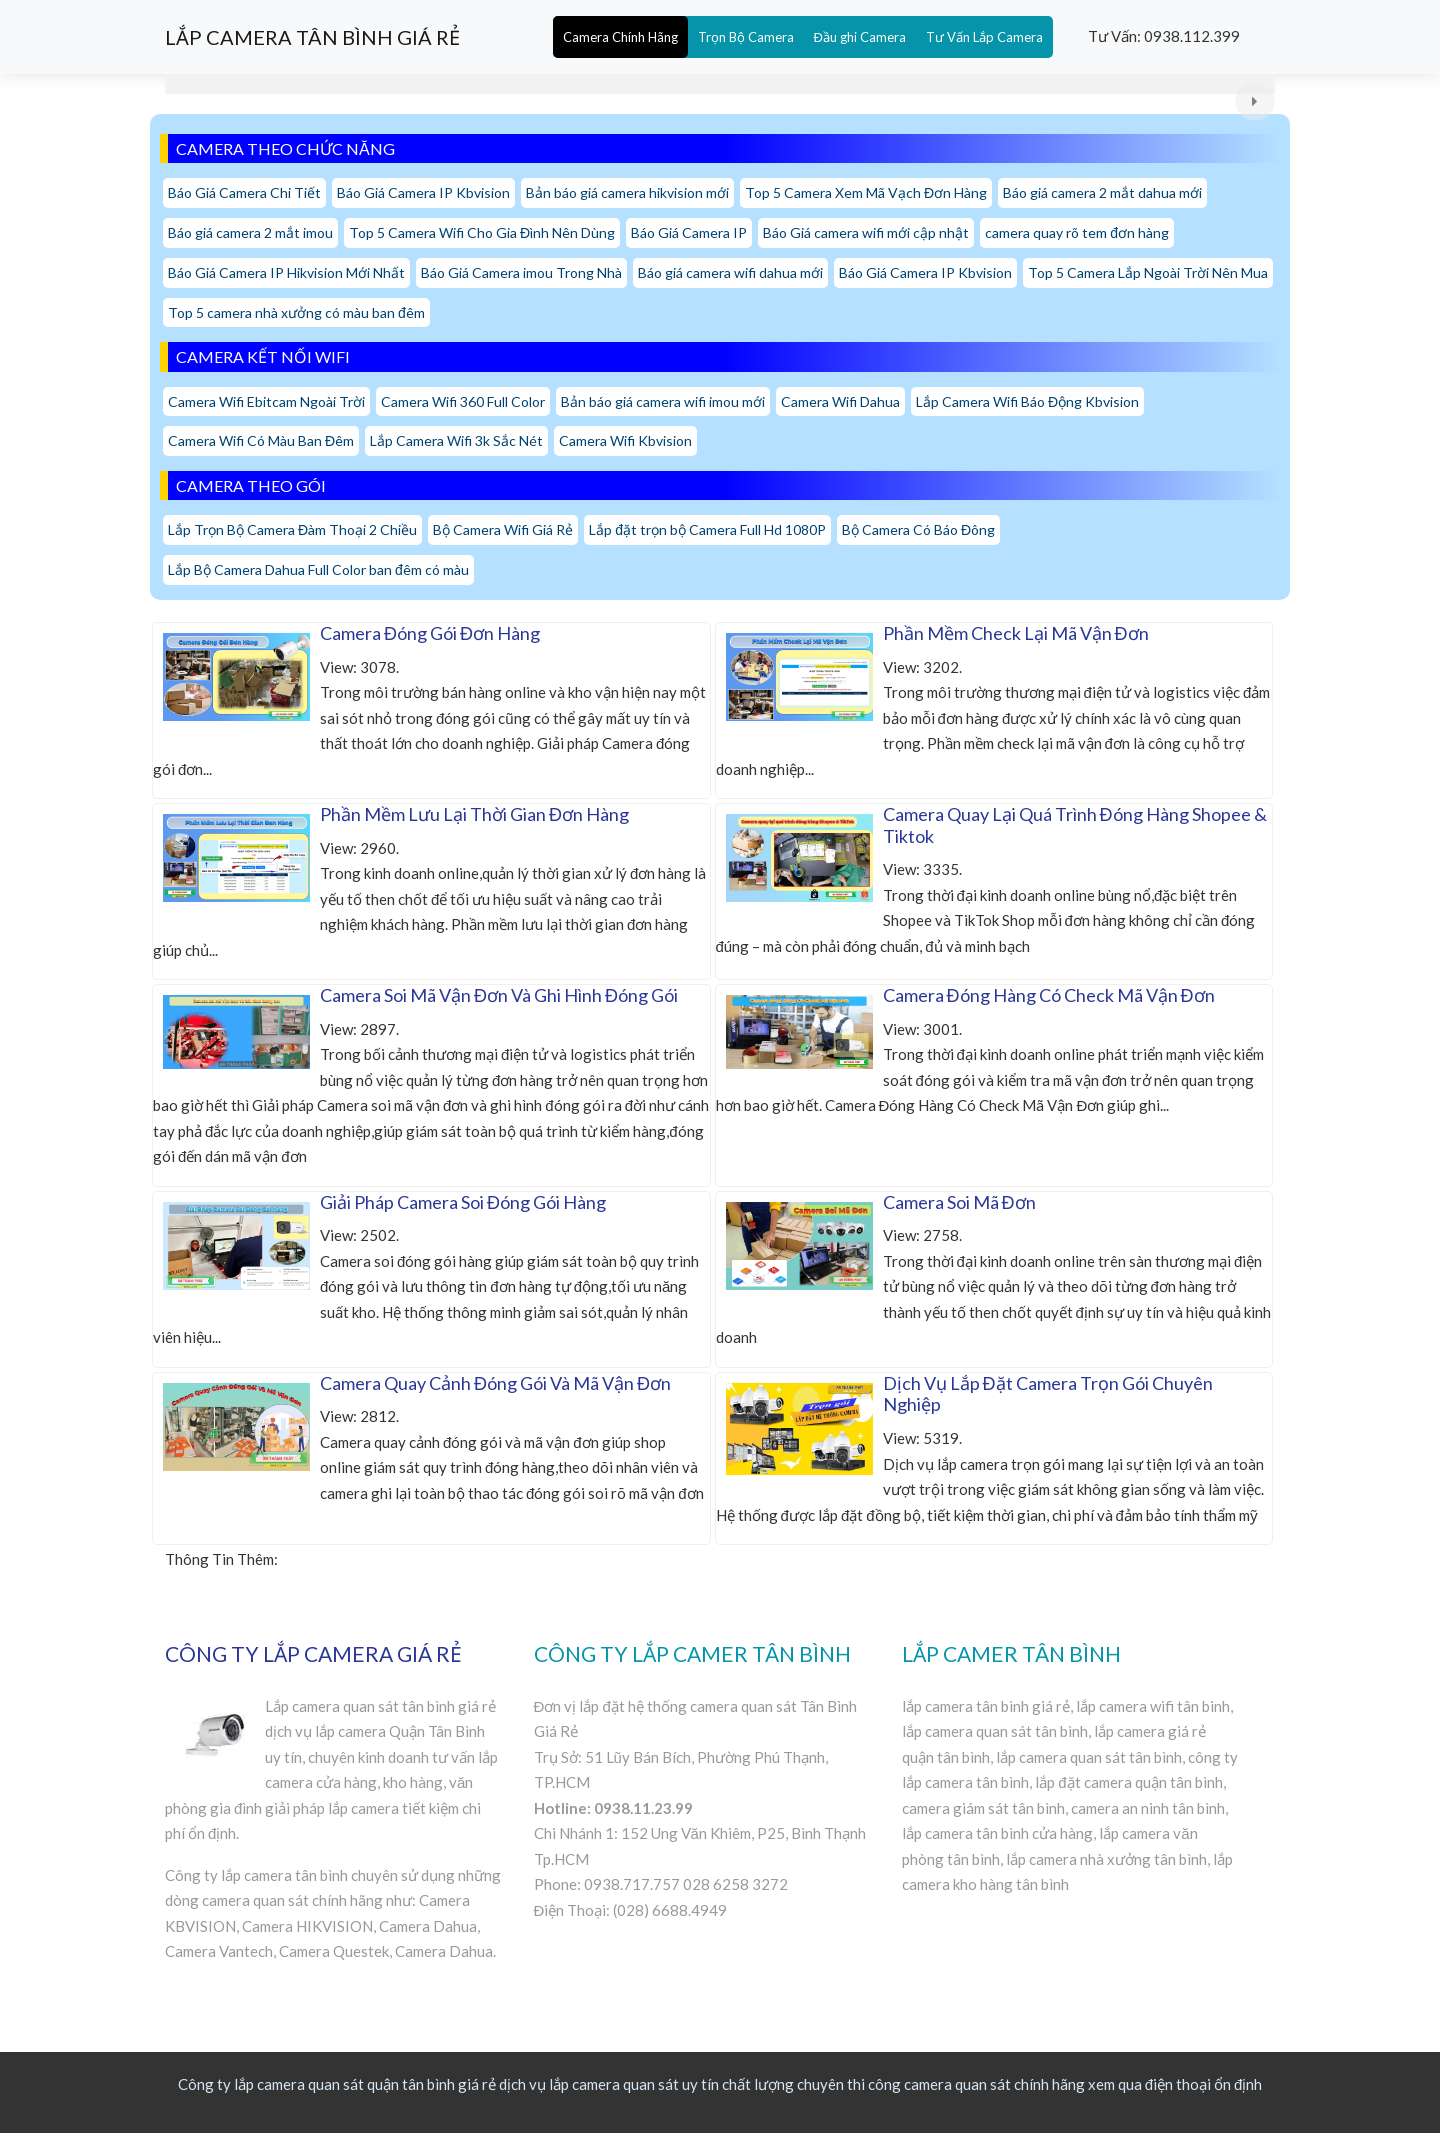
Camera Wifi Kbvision (625, 440)
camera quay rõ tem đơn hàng (1077, 232)
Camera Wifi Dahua (840, 401)
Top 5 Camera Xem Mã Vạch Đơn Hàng (866, 192)
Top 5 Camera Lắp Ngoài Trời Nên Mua (1148, 272)
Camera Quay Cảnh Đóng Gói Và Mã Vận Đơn (495, 1383)
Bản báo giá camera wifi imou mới (663, 401)
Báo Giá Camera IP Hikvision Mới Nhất (286, 272)
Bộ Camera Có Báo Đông (918, 529)
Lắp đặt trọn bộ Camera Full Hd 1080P (707, 529)
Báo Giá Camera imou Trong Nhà (521, 272)
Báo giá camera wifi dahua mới (730, 272)
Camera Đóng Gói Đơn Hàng (430, 633)
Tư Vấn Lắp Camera (984, 37)
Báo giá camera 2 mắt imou (250, 232)
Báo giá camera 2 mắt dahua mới (1102, 192)
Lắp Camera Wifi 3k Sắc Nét (456, 440)
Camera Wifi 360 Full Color (463, 401)
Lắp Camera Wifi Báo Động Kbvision (1027, 401)
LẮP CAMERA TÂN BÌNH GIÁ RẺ (312, 37)
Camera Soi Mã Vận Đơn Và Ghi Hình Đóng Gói (499, 995)
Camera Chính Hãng (620, 37)
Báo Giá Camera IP (689, 232)
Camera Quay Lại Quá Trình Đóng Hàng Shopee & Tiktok (1075, 825)
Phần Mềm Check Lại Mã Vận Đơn (1016, 633)
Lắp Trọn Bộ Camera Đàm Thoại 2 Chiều (292, 529)
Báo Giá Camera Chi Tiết (244, 192)
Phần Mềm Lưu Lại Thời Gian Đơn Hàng (474, 814)
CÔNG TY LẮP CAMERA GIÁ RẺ (313, 1653)
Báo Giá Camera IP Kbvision (423, 192)
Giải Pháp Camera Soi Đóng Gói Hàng (463, 1202)
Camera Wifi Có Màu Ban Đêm (261, 440)
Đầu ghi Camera (860, 37)
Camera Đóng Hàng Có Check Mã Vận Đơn (1049, 995)
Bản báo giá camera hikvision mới (627, 192)
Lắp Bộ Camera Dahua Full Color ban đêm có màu (318, 569)
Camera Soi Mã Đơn (959, 1202)
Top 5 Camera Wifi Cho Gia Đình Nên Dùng (482, 232)
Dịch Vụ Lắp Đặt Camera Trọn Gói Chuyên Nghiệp (1048, 1394)
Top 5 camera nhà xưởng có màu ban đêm (296, 312)
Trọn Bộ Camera (746, 37)
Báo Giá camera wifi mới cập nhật (866, 232)
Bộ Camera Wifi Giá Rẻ (503, 529)
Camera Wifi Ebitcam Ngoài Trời (266, 401)
